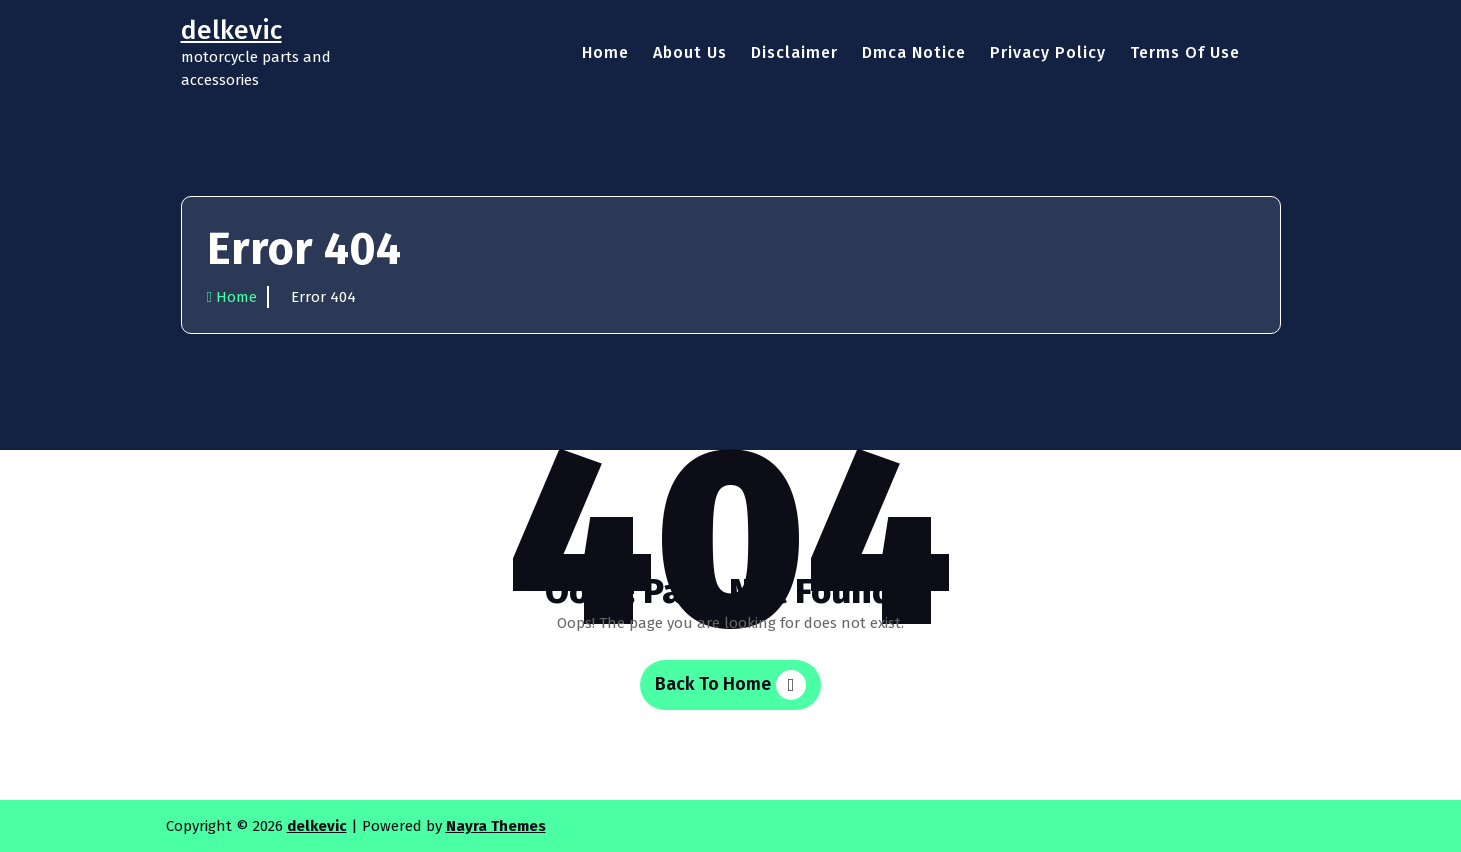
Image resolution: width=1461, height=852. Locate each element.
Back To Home (730, 685)
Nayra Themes (496, 826)
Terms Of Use (1185, 52)
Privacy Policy (1048, 52)
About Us (690, 52)
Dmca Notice (914, 52)
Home (605, 52)
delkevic (317, 826)
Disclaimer (794, 52)
